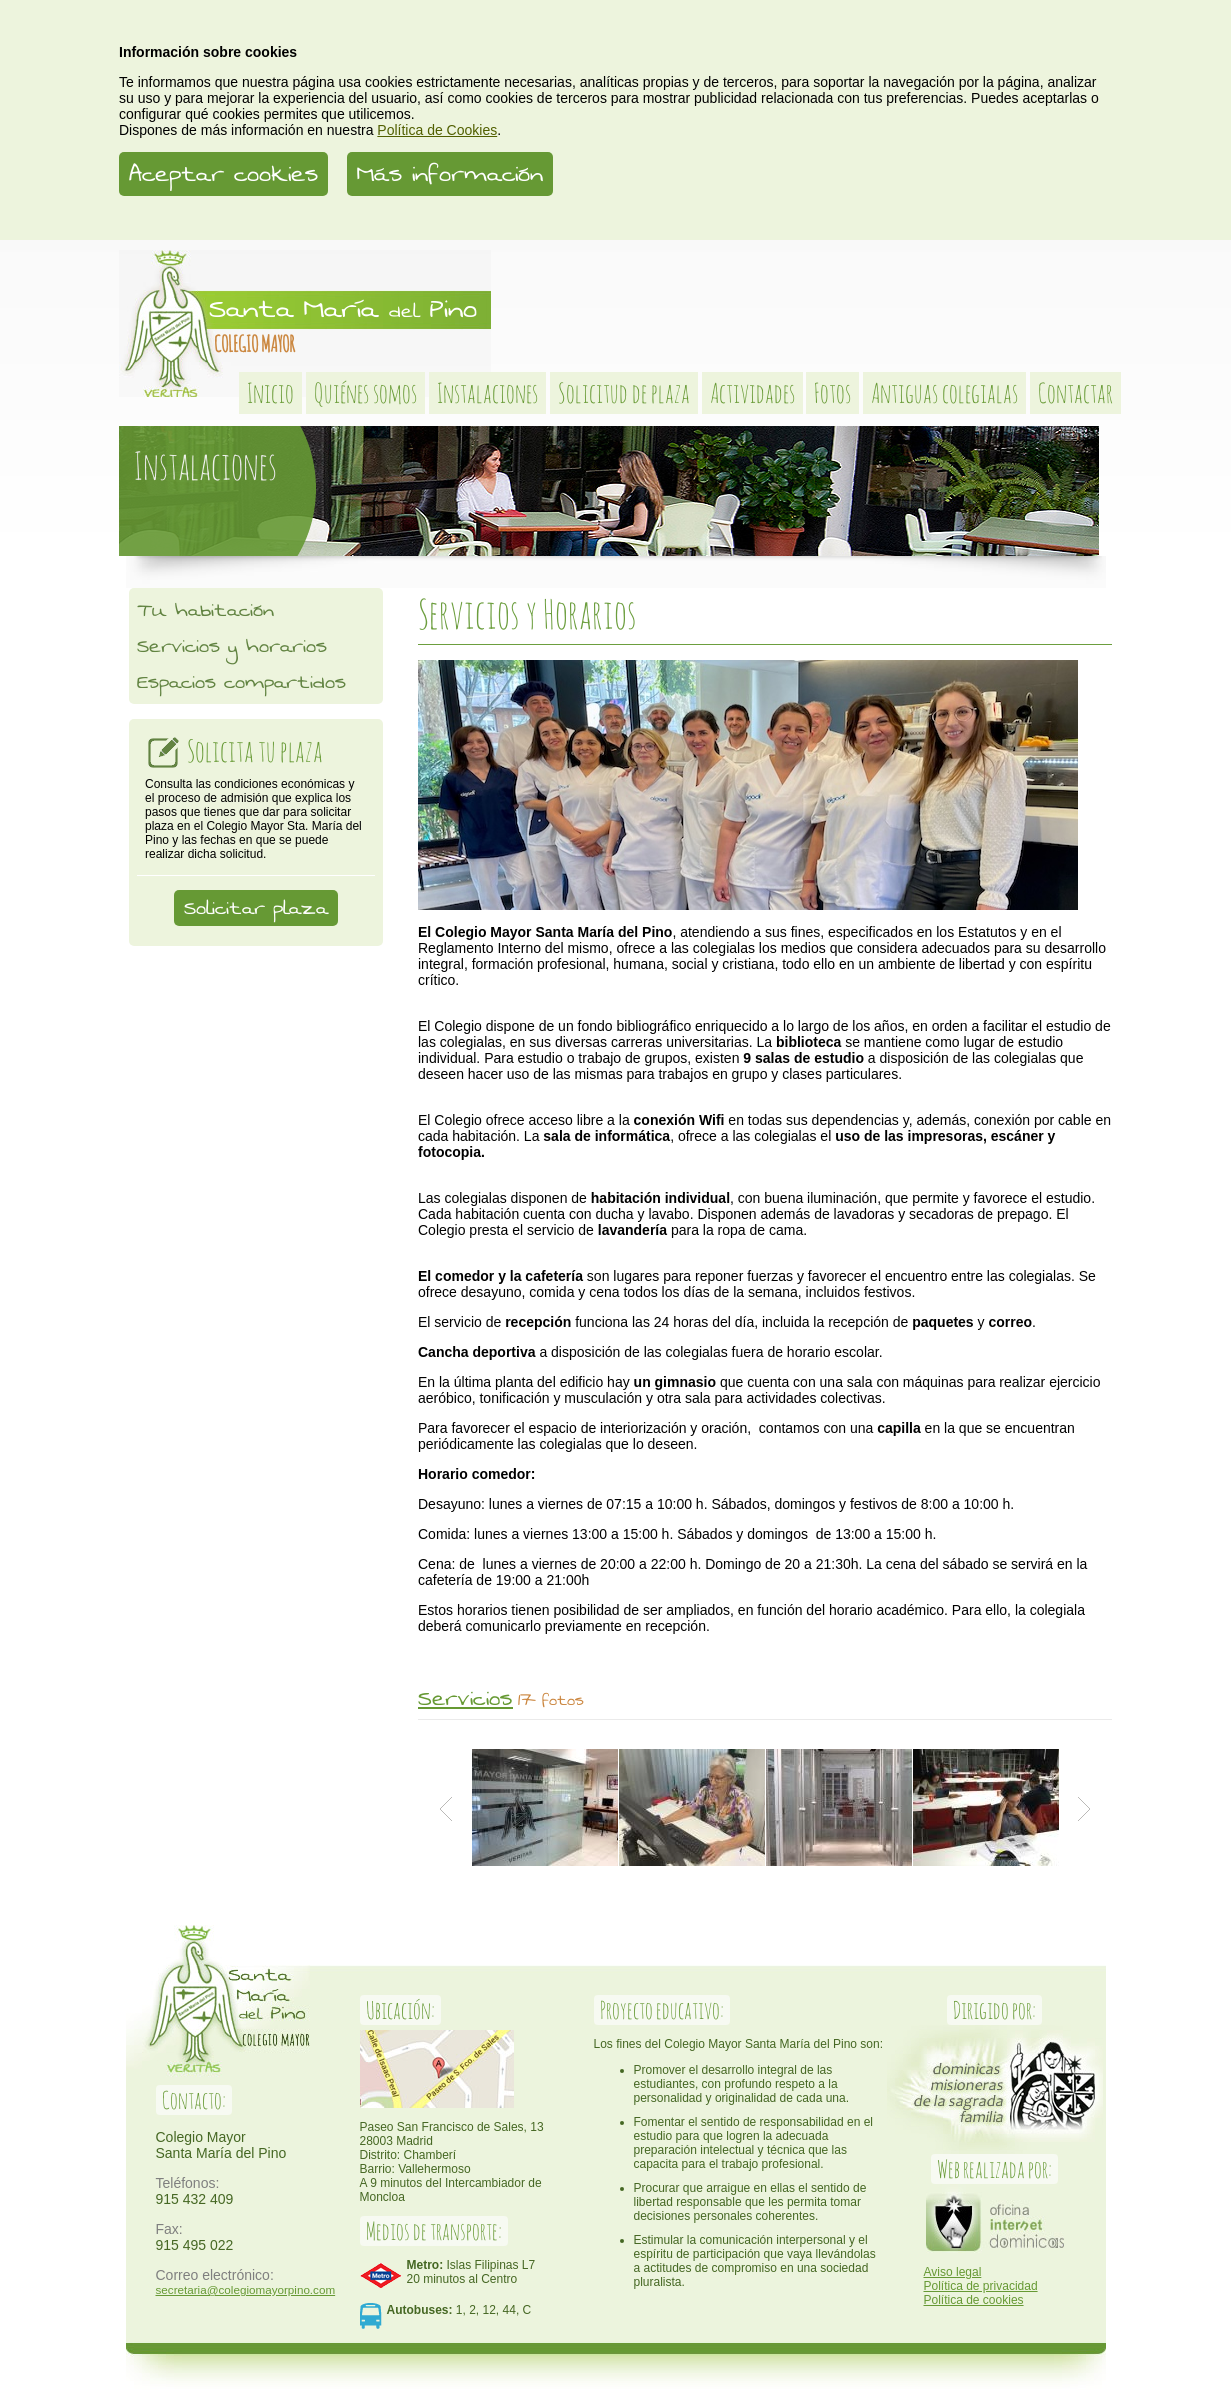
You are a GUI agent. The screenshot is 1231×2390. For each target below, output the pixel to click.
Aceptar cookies (223, 174)
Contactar (1075, 393)
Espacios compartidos (241, 682)
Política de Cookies (437, 130)
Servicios (465, 1698)
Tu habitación (205, 610)
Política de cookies (974, 2300)
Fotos (832, 393)
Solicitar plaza (256, 908)
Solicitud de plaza (624, 393)
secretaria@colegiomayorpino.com (246, 2289)
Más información (450, 174)
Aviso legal (953, 2272)
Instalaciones (487, 393)
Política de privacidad (981, 2286)
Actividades (752, 393)
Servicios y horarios (232, 646)
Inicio (270, 393)
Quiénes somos (365, 393)
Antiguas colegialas (944, 393)
